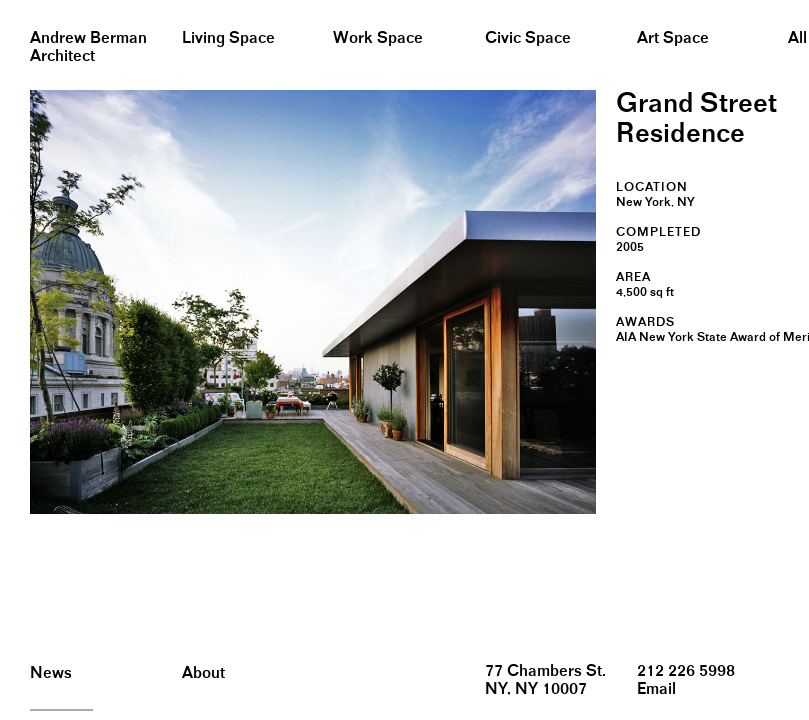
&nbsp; (19, 7)
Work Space (378, 38)
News (51, 673)
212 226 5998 (686, 671)
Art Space (673, 38)
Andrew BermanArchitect (88, 47)
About (203, 673)
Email (656, 689)
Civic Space (528, 38)
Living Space (228, 38)
